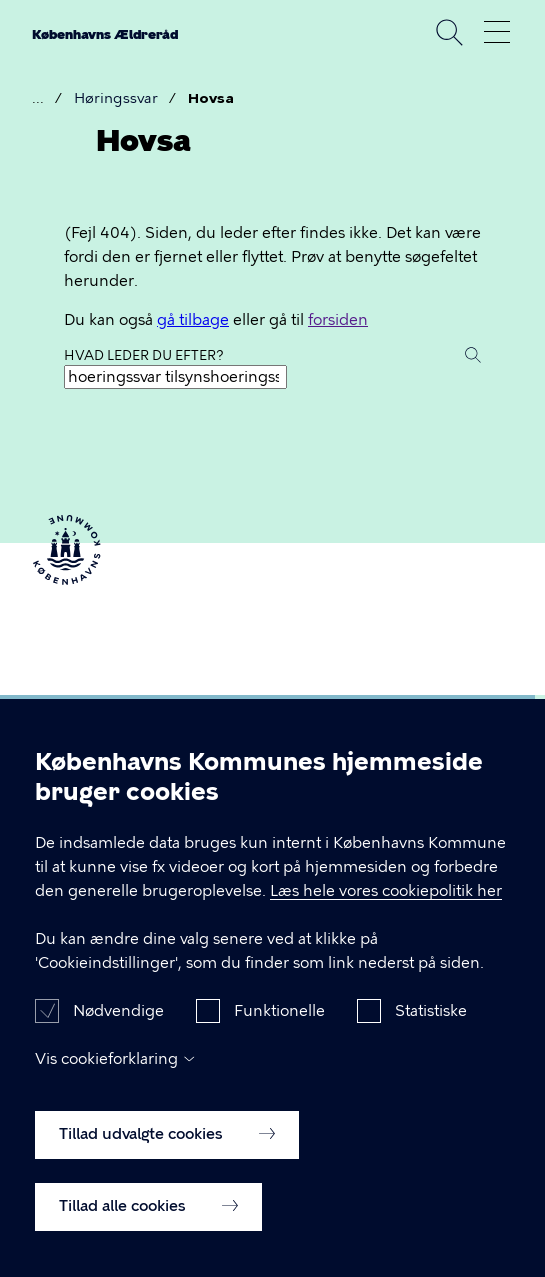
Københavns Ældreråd (105, 34)
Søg (449, 32)
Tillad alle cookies (148, 1230)
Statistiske (431, 1035)
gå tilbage (193, 320)
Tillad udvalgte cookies (167, 1158)
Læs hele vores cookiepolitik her (386, 915)
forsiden (338, 320)
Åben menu (497, 32)
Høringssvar (116, 98)
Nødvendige (118, 1035)
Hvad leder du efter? (144, 355)
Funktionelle (279, 1035)
